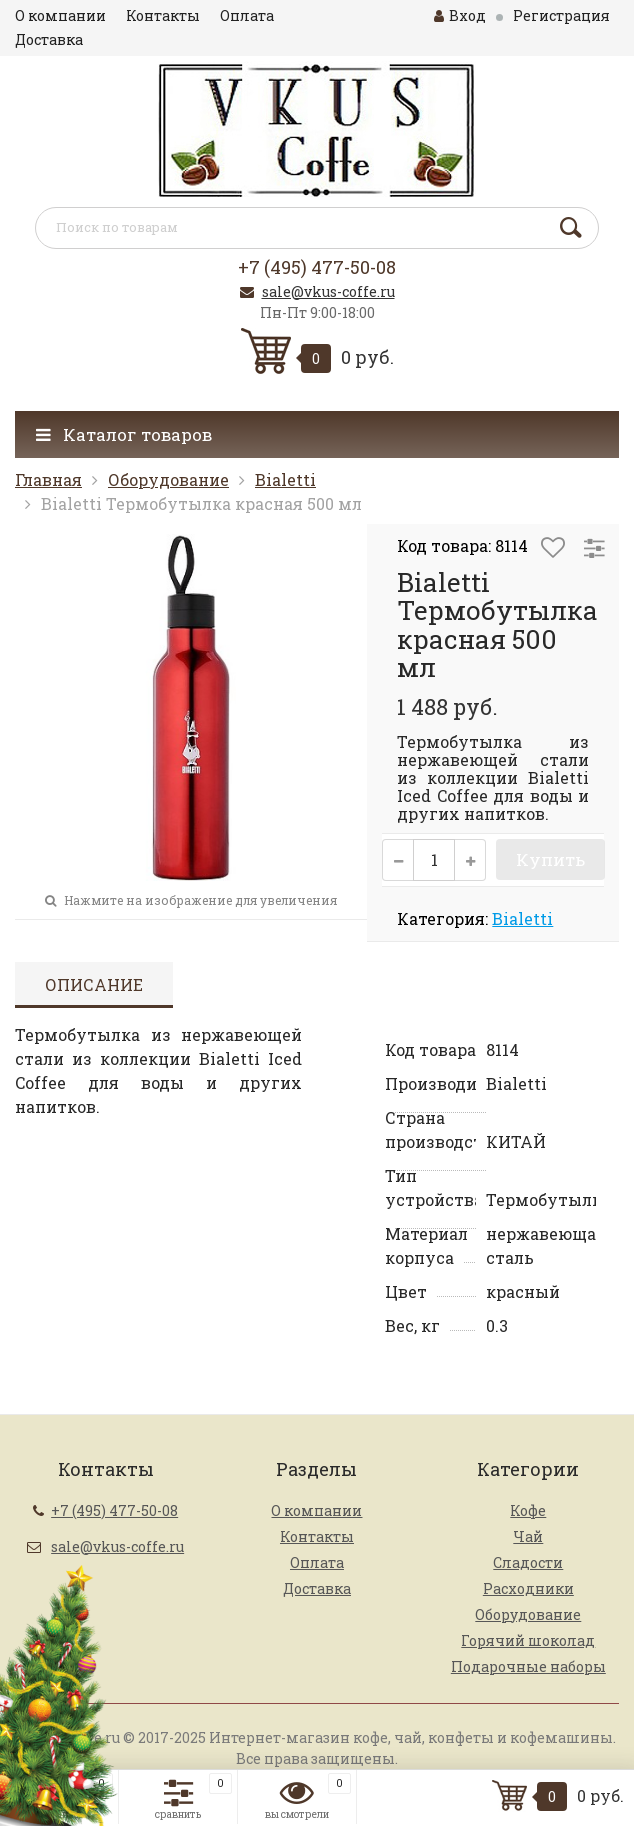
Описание (94, 984)
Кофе (528, 1510)
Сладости (528, 1562)
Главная (48, 479)
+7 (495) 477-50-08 (317, 267)
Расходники (528, 1588)
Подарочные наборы (528, 1666)
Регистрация (561, 15)
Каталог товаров (124, 434)
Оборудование (168, 479)
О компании (60, 15)
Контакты (163, 15)
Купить (550, 859)
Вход (460, 15)
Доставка (49, 39)
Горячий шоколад (528, 1640)
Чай (528, 1536)
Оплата (247, 15)
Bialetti (285, 479)
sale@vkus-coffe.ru (328, 291)
